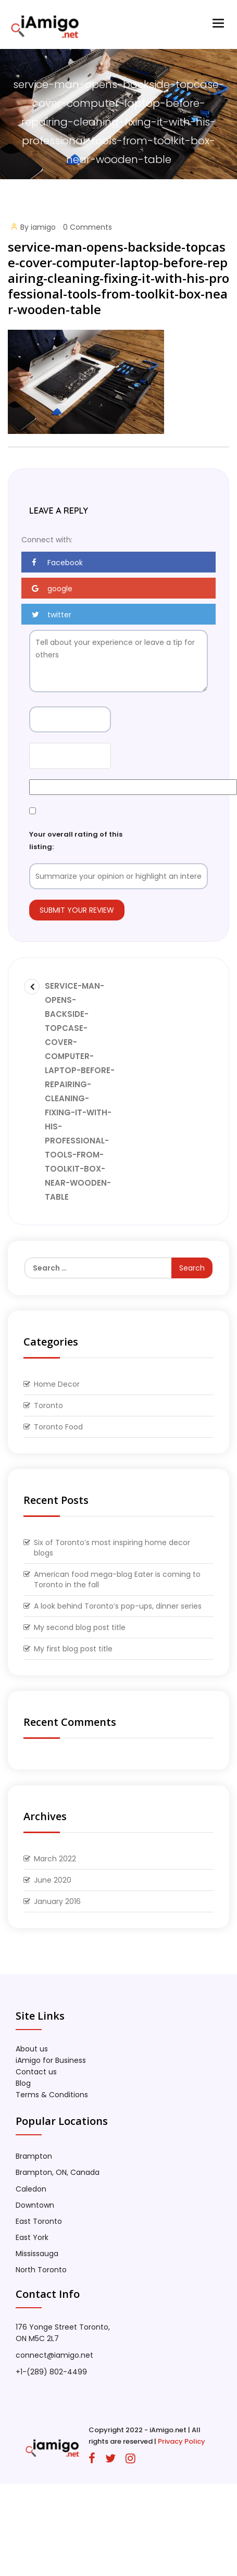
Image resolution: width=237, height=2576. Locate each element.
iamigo (43, 227)
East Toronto (39, 2221)
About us (32, 2049)
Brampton (34, 2156)
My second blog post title (80, 1627)
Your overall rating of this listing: (75, 840)
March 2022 (55, 1858)
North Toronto (41, 2269)
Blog (23, 2083)
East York (32, 2237)
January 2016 (57, 1901)
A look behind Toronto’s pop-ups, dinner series (118, 1606)
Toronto (48, 1405)
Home (113, 183)
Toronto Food (58, 1427)
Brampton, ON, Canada (57, 2172)
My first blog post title (73, 1649)
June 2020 (52, 1880)
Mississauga (37, 2253)
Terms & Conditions (52, 2094)
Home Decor (57, 1384)
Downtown (35, 2205)
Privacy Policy (181, 2441)
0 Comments (87, 227)
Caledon (31, 2189)
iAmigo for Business (51, 2060)
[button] (118, 562)
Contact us (36, 2072)
